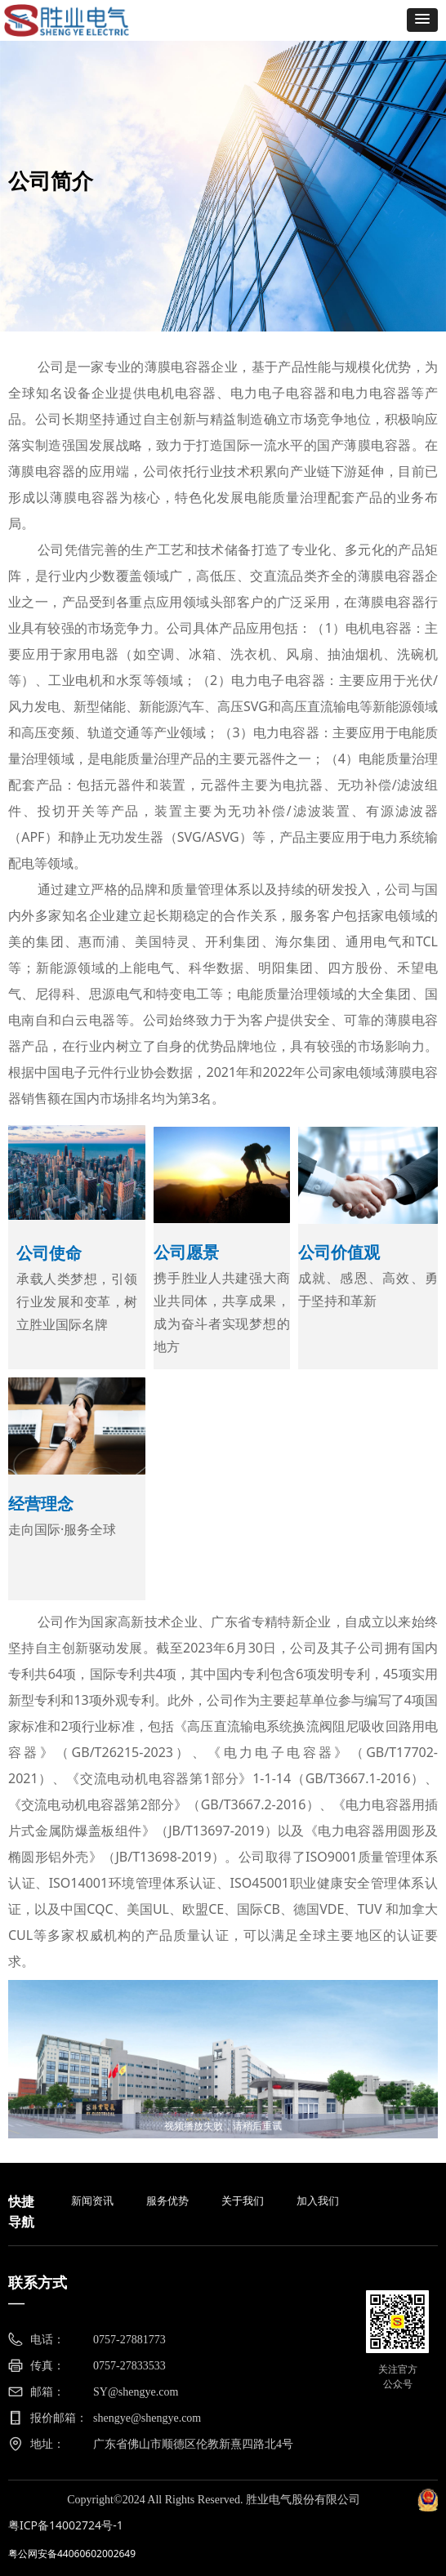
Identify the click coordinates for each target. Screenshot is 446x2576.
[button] (422, 20)
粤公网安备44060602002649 (72, 2553)
